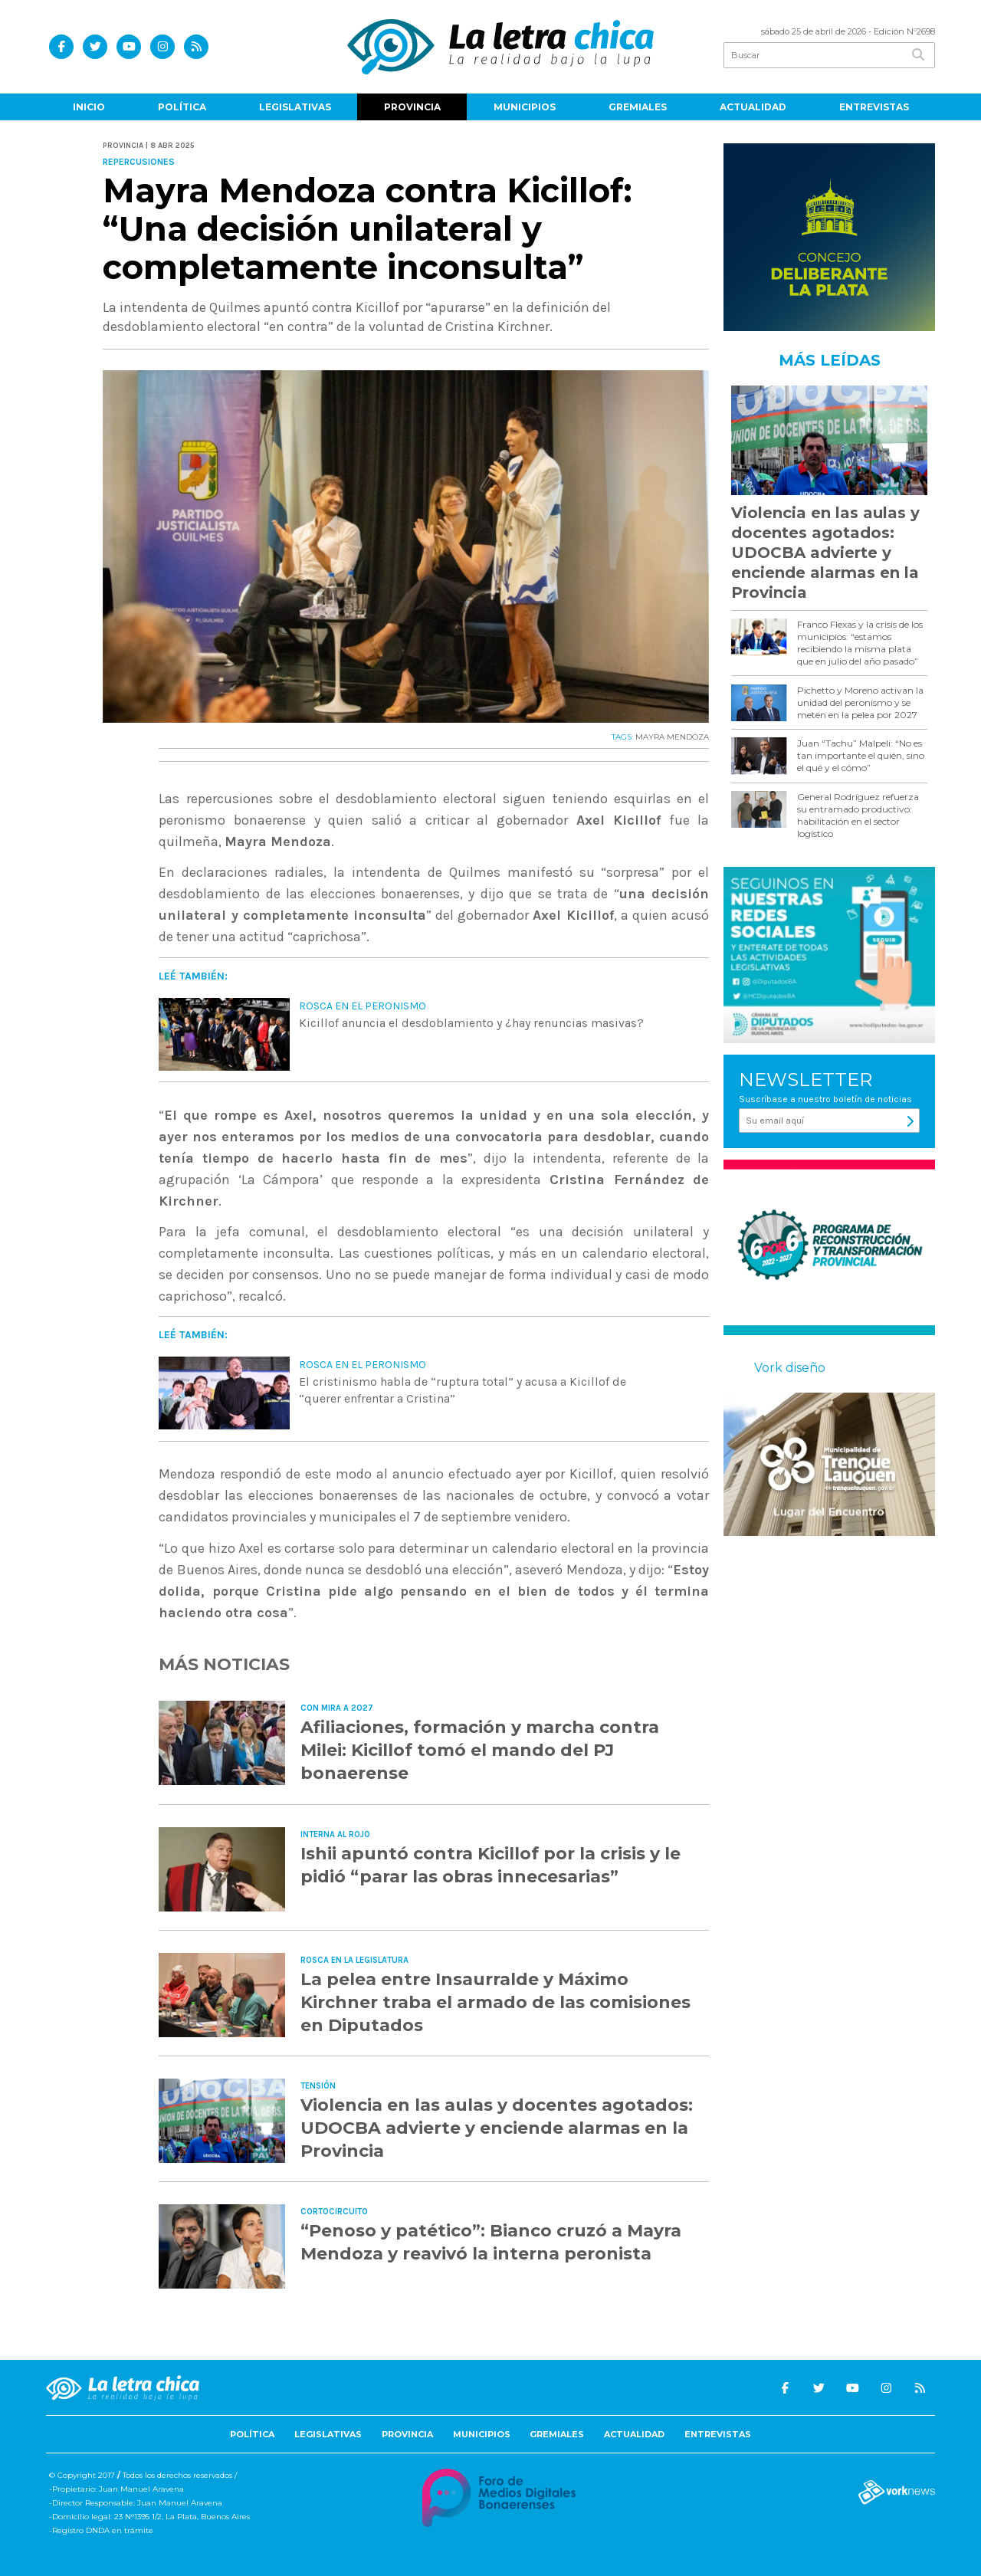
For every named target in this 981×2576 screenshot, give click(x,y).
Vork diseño (789, 1367)
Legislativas (295, 107)
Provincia (412, 107)
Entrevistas (874, 107)
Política (182, 107)
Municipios (525, 107)
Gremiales (638, 107)
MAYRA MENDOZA (672, 737)
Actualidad (753, 107)
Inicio (89, 107)
